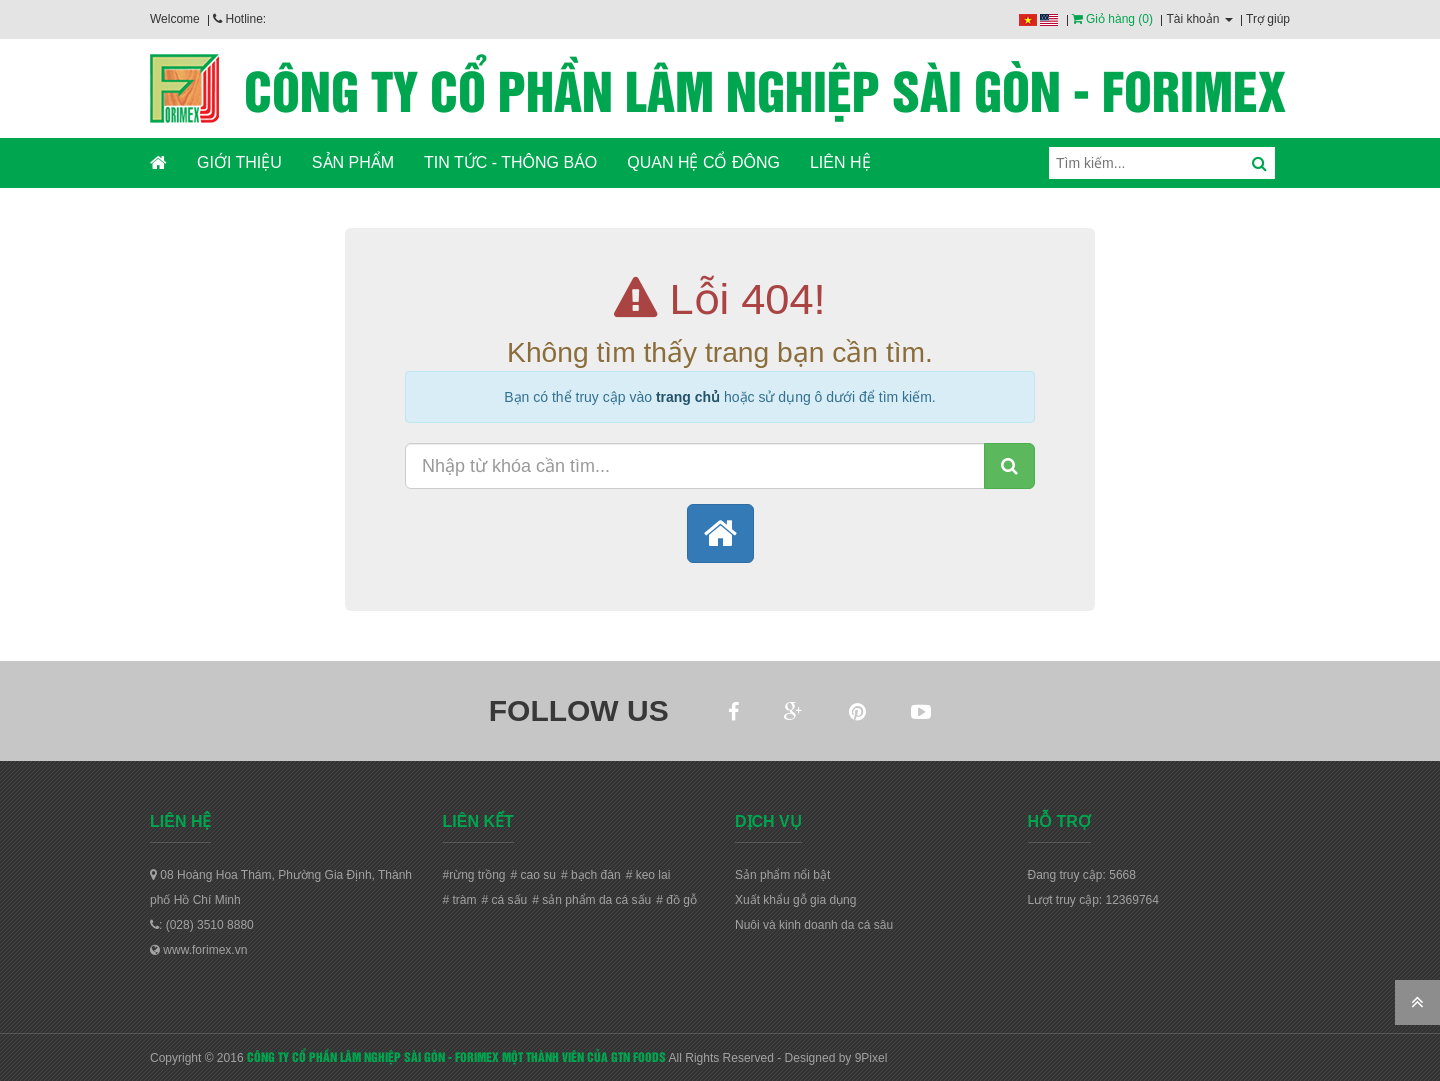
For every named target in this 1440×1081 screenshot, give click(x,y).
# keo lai (648, 875)
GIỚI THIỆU (239, 162)
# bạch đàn (591, 875)
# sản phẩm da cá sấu (591, 900)
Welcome (175, 19)
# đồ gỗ (676, 900)
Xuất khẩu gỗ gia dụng (795, 900)
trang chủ (688, 397)
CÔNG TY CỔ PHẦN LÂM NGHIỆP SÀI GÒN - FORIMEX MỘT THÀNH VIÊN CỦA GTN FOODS (456, 1056)
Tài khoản (1199, 19)
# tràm (460, 900)
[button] (720, 533)
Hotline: (239, 19)
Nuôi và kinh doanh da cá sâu (814, 925)
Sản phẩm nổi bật (782, 875)
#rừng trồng (474, 875)
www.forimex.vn (198, 950)
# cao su (533, 875)
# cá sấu (505, 900)
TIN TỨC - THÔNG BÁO (510, 162)
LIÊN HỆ (840, 162)
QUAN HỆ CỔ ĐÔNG (703, 162)
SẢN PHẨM (353, 162)
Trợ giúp (1268, 19)
